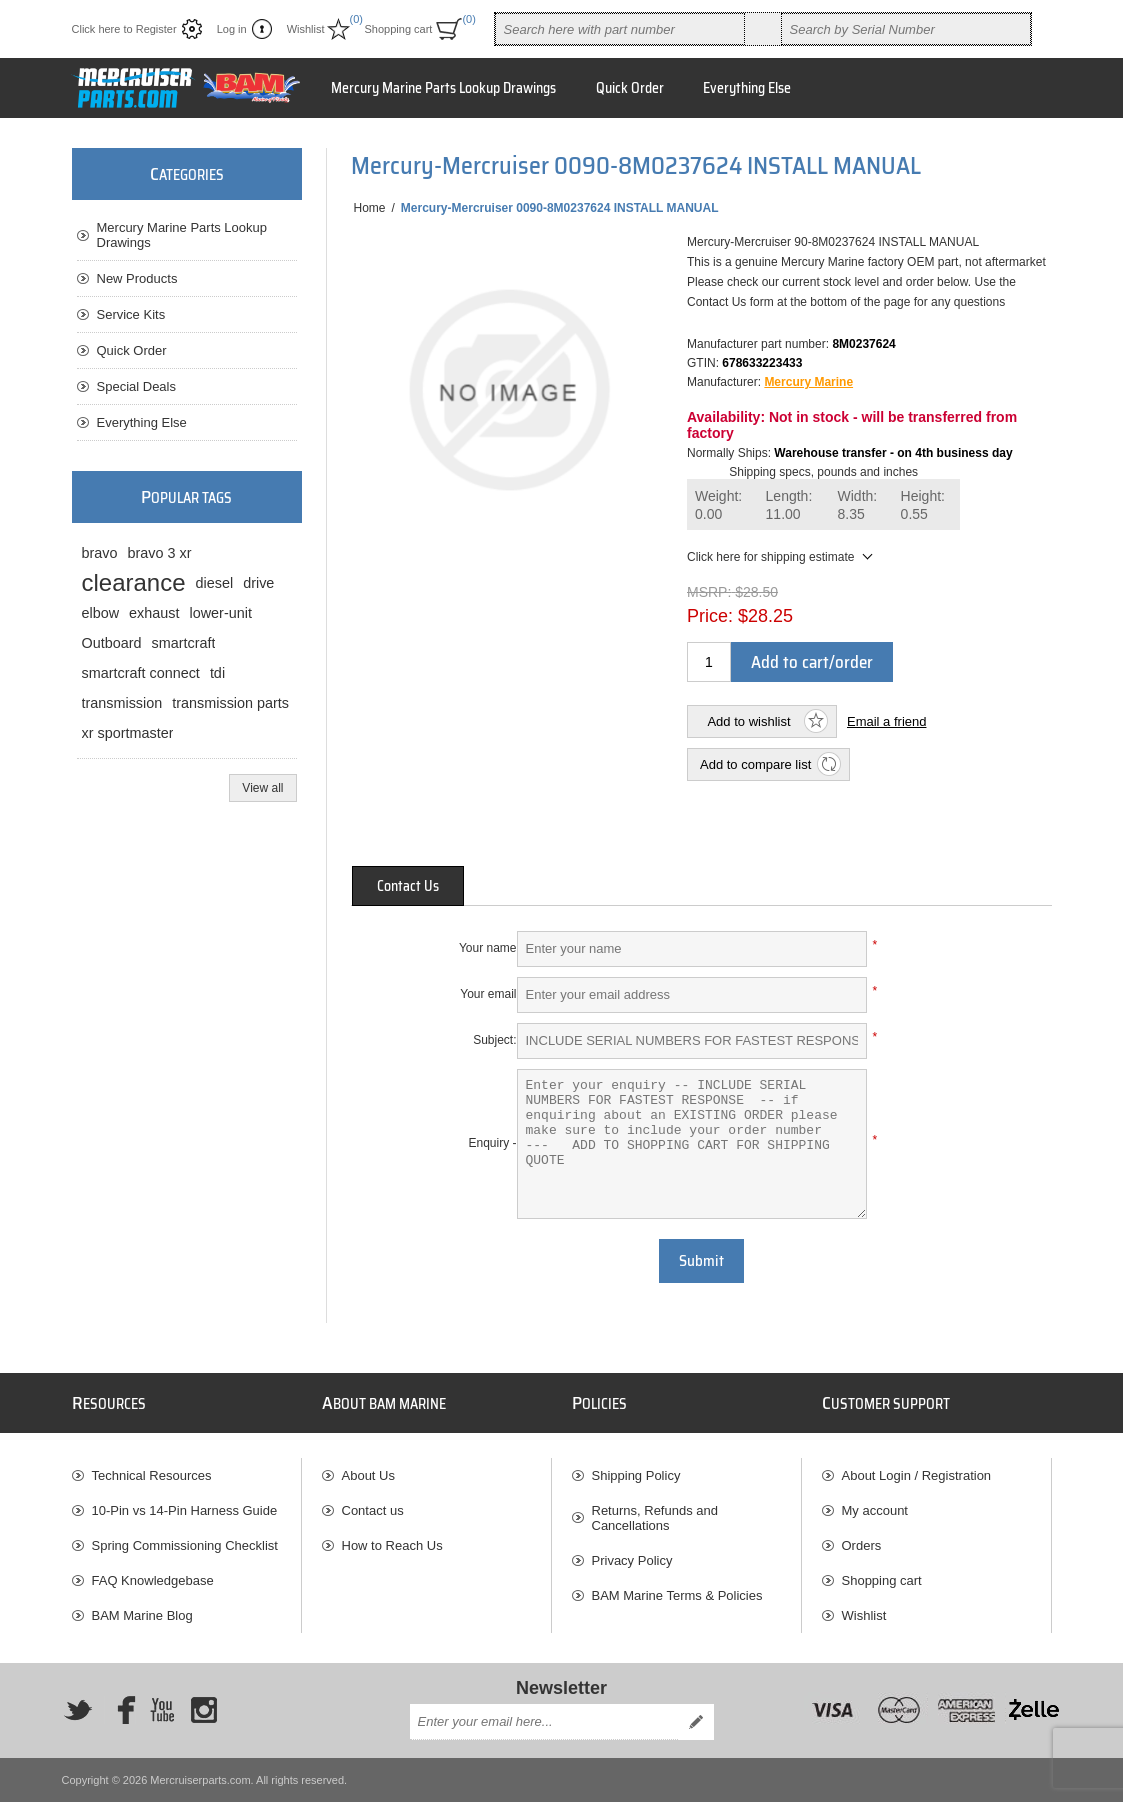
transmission (122, 703)
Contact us (373, 1510)
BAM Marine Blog (142, 1615)
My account (875, 1510)
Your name (488, 948)
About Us (368, 1475)
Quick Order (132, 350)
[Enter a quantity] (709, 662)
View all (262, 788)
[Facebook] (120, 1710)
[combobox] (620, 29)
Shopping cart (882, 1580)
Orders (862, 1545)
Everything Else (142, 422)
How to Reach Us (392, 1545)
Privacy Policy (632, 1560)
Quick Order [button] (630, 88)
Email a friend (886, 721)
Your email (488, 994)
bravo (100, 553)
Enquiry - (492, 1143)
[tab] (408, 886)
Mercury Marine (808, 382)
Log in (232, 29)
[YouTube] (162, 1710)
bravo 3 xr (160, 553)
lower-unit (221, 613)
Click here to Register (124, 29)
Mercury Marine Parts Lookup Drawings (182, 235)
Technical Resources (152, 1475)
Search (763, 29)
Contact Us (408, 886)
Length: (789, 505)
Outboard (112, 643)
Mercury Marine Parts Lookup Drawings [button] (443, 88)
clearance (134, 582)
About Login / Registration (917, 1475)
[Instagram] (204, 1710)
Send (696, 1722)
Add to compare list (755, 764)
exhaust (154, 613)
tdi (217, 673)
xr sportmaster (128, 733)
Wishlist (864, 1615)
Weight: (718, 505)
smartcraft (184, 643)
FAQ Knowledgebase (153, 1580)
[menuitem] (186, 1475)
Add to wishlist (748, 721)
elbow (101, 613)
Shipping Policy (636, 1475)
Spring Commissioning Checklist (185, 1545)
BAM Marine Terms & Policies (677, 1595)
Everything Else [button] (747, 88)
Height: (923, 505)
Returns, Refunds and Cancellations (655, 1518)
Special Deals (137, 386)
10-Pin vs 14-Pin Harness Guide (185, 1510)
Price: (710, 616)
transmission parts (230, 703)
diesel (215, 583)
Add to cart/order (812, 662)
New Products (137, 278)
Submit (701, 1261)
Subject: (494, 1040)
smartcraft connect (141, 673)
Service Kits (131, 314)
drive (258, 583)
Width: (858, 505)
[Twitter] (78, 1710)
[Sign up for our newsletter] (544, 1722)
